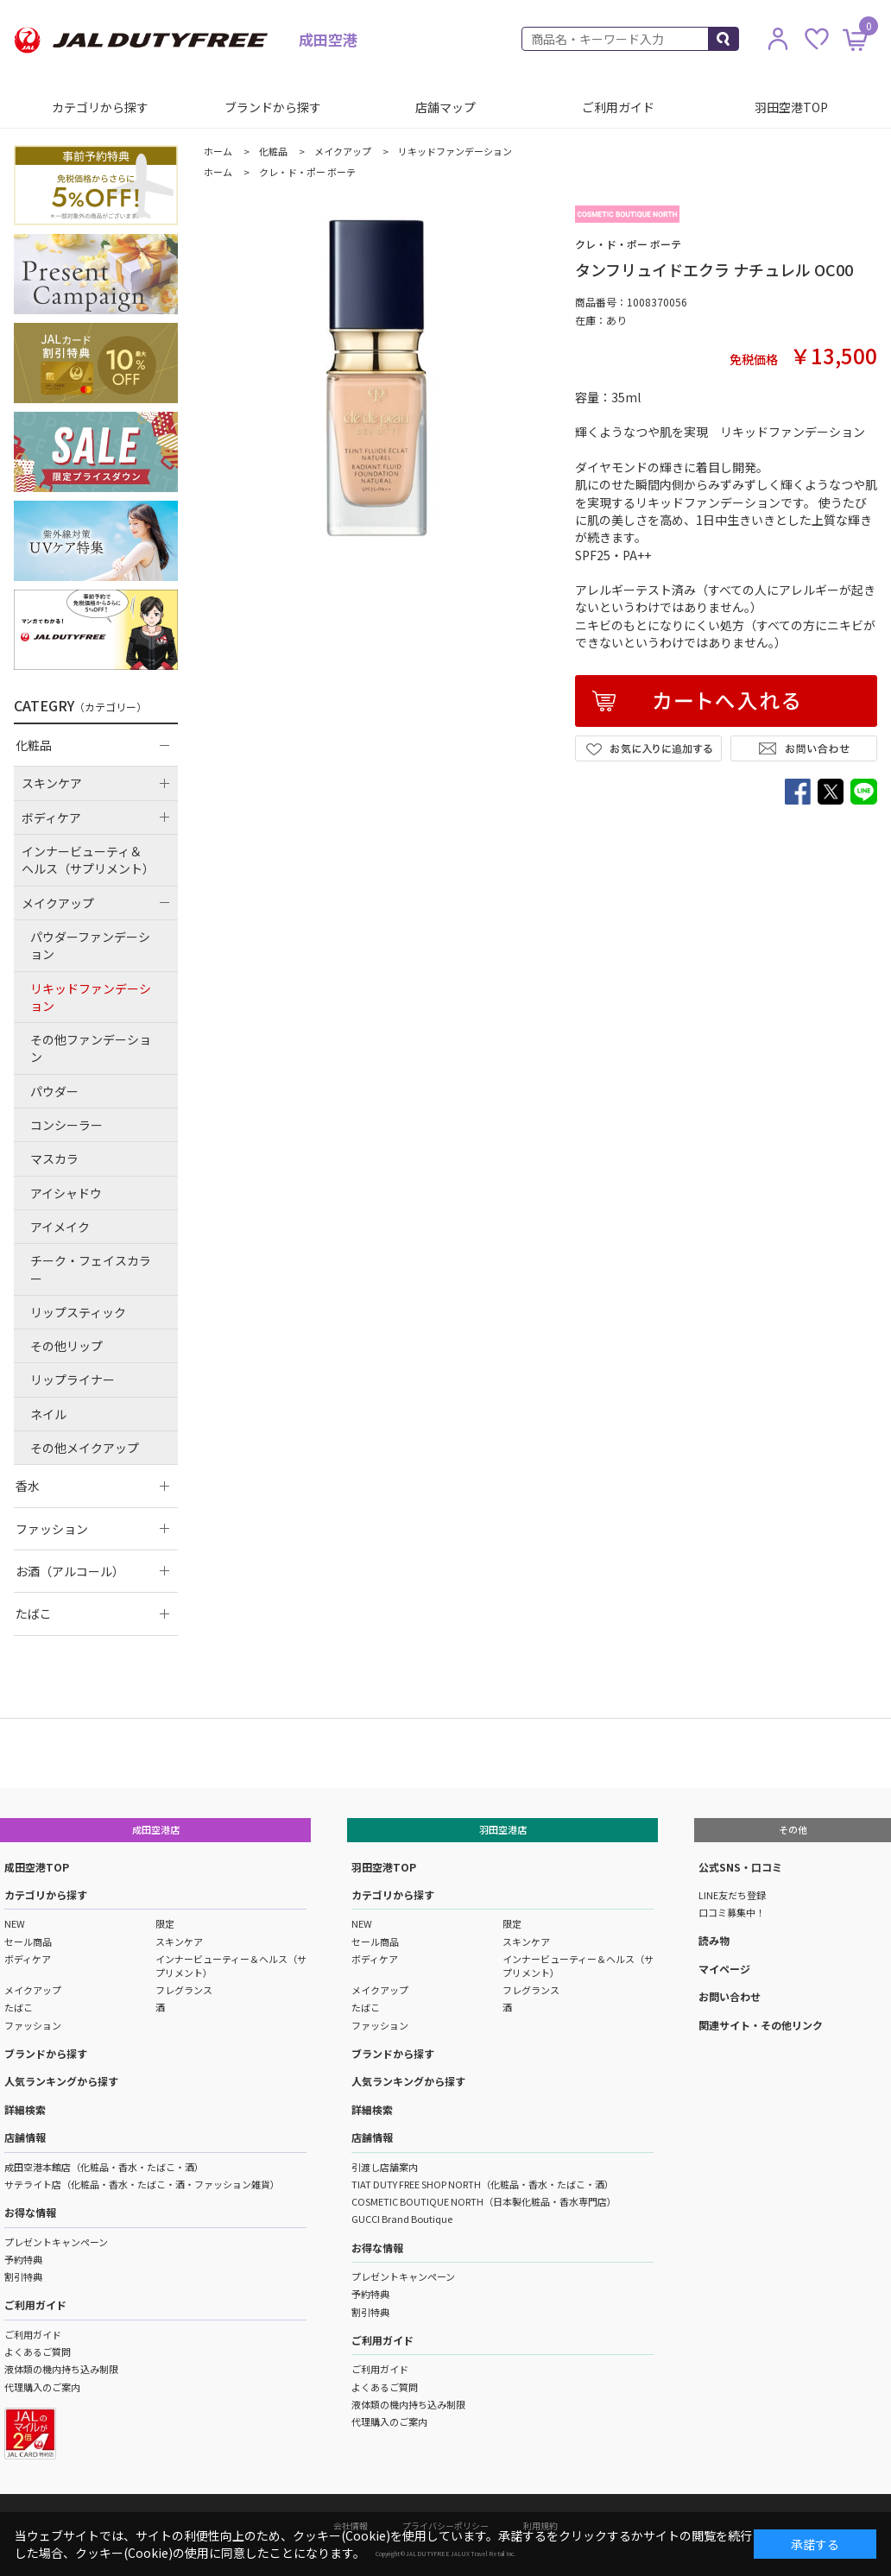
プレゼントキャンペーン (56, 2242)
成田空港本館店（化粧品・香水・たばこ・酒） (104, 2167)
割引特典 (23, 2276)
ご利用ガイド (618, 107)
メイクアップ (32, 1990)
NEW (14, 1923)
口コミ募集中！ (731, 1912)
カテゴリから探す (100, 107)
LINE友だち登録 (732, 1895)
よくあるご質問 (37, 2351)
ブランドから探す (272, 107)
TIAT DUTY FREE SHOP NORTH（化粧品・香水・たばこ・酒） (482, 2184)
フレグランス (183, 1990)
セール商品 (28, 1941)
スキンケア (179, 1941)
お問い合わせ (729, 1996)
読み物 (714, 1940)
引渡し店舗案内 (384, 2167)
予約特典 (23, 2259)
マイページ (724, 1968)
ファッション (32, 2025)
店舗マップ (445, 107)
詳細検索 (25, 2109)
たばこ (18, 2007)
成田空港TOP (36, 1866)
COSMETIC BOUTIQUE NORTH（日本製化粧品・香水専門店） (483, 2201)
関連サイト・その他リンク (760, 2024)
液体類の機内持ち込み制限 (61, 2369)
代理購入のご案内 (42, 2387)
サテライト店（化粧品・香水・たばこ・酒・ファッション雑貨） (142, 2184)
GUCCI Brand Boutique (401, 2219)
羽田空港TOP (791, 107)
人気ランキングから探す (61, 2081)
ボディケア (27, 1959)
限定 (164, 1923)
